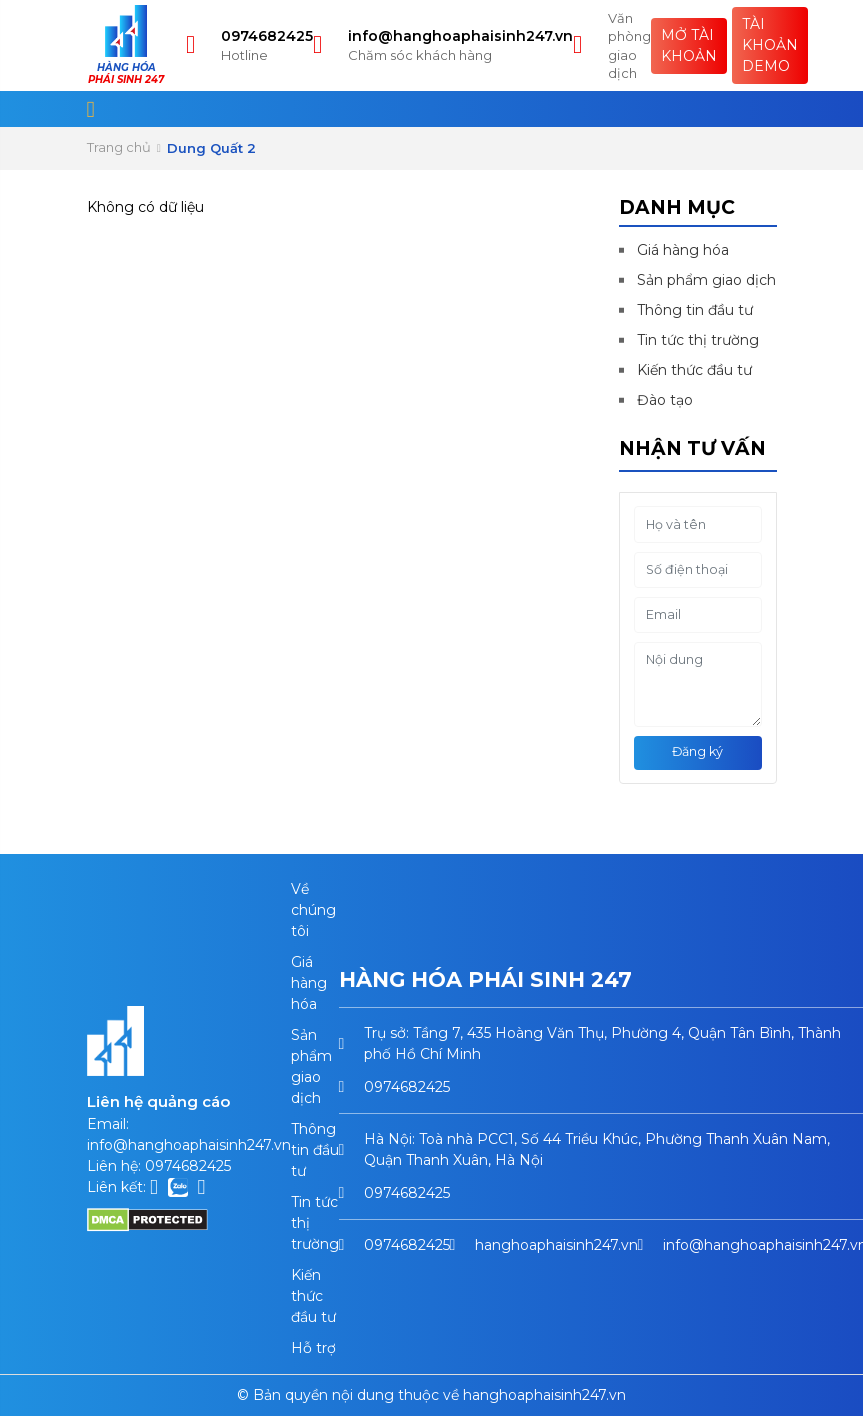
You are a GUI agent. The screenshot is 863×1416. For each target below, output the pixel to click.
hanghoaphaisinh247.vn (556, 1245)
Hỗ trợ (313, 1348)
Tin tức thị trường (698, 340)
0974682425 (267, 36)
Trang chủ (119, 147)
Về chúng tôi (313, 910)
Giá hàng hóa (683, 250)
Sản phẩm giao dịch (706, 280)
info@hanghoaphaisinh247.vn (460, 36)
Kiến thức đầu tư (694, 370)
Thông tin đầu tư (695, 310)
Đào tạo (665, 400)
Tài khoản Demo (770, 45)
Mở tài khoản (689, 45)
